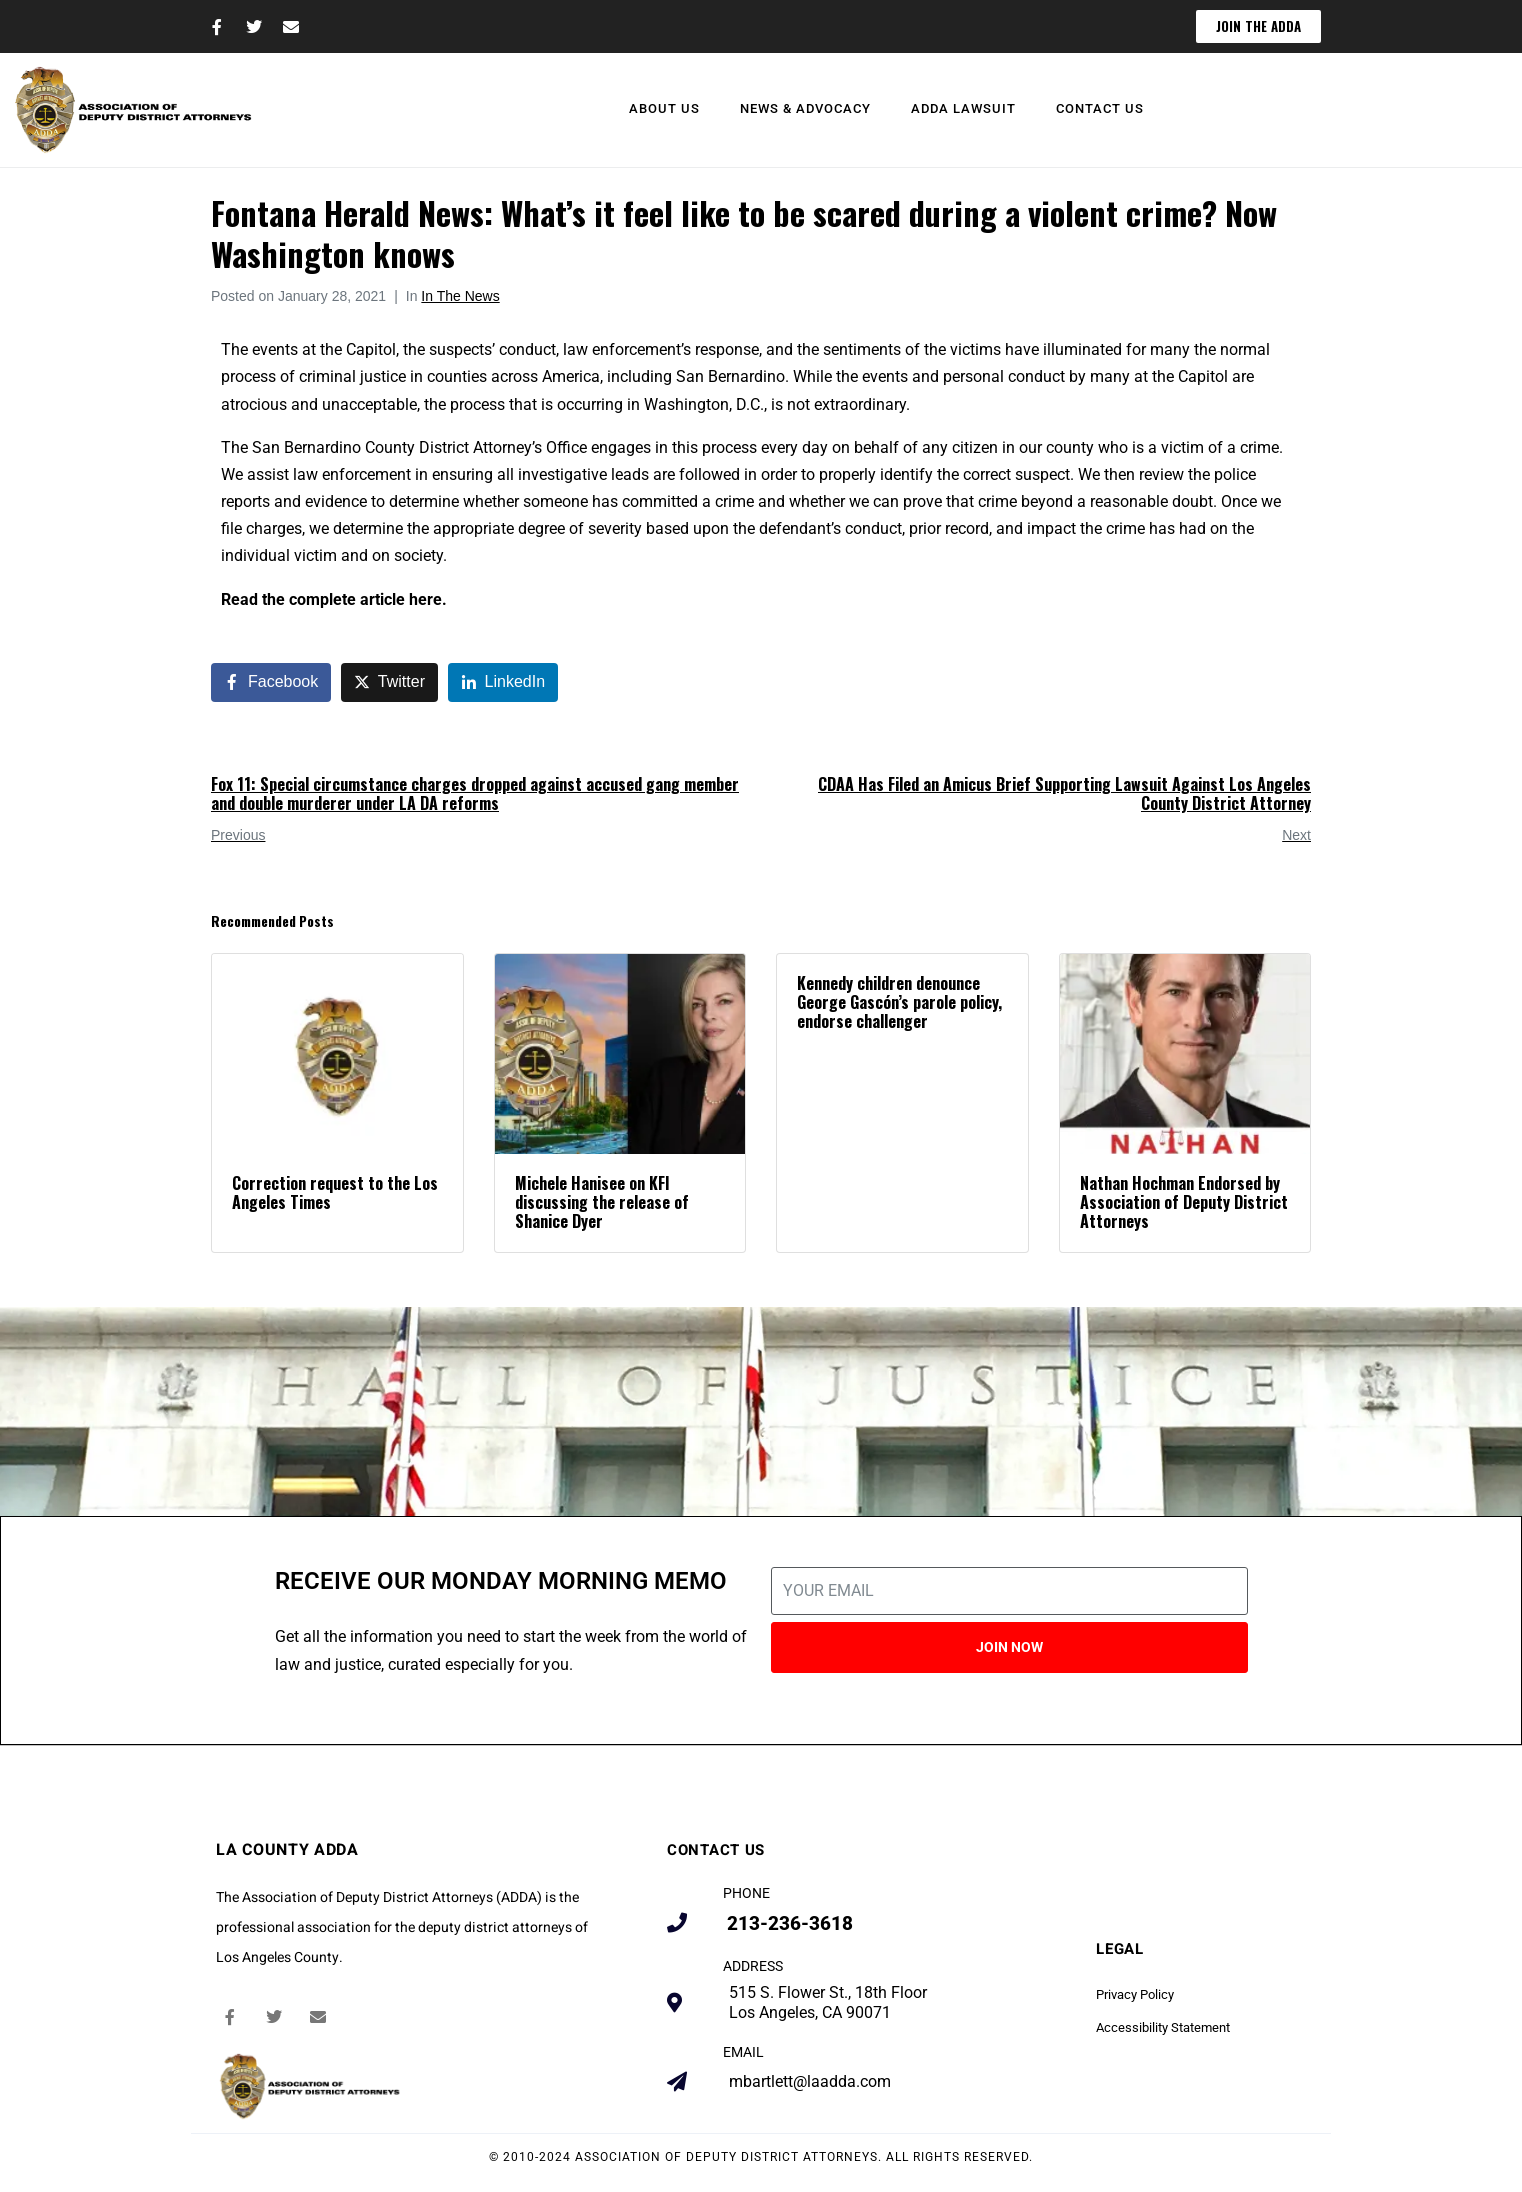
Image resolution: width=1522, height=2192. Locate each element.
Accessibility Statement (1163, 2027)
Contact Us (1100, 108)
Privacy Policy (1135, 1994)
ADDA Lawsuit (963, 108)
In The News (460, 296)
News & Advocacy (805, 108)
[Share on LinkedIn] (503, 682)
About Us (664, 108)
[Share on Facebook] (271, 682)
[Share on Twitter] (389, 682)
